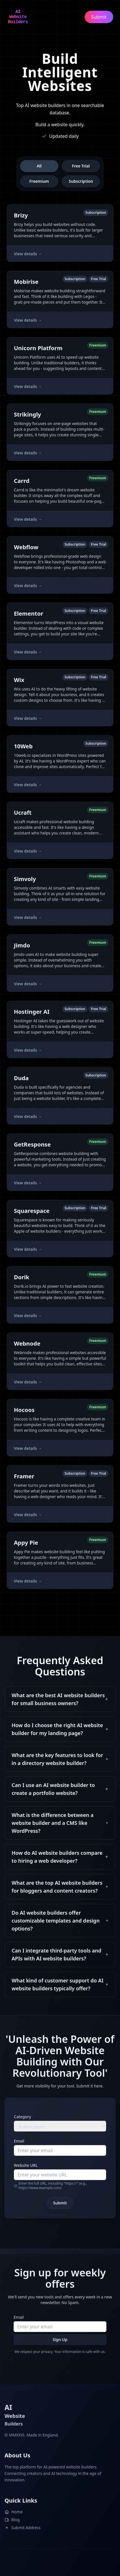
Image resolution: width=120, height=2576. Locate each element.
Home (14, 2511)
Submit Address (22, 2527)
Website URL (26, 2165)
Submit (60, 2202)
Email (19, 2141)
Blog (12, 2519)
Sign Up (60, 2339)
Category (22, 2116)
